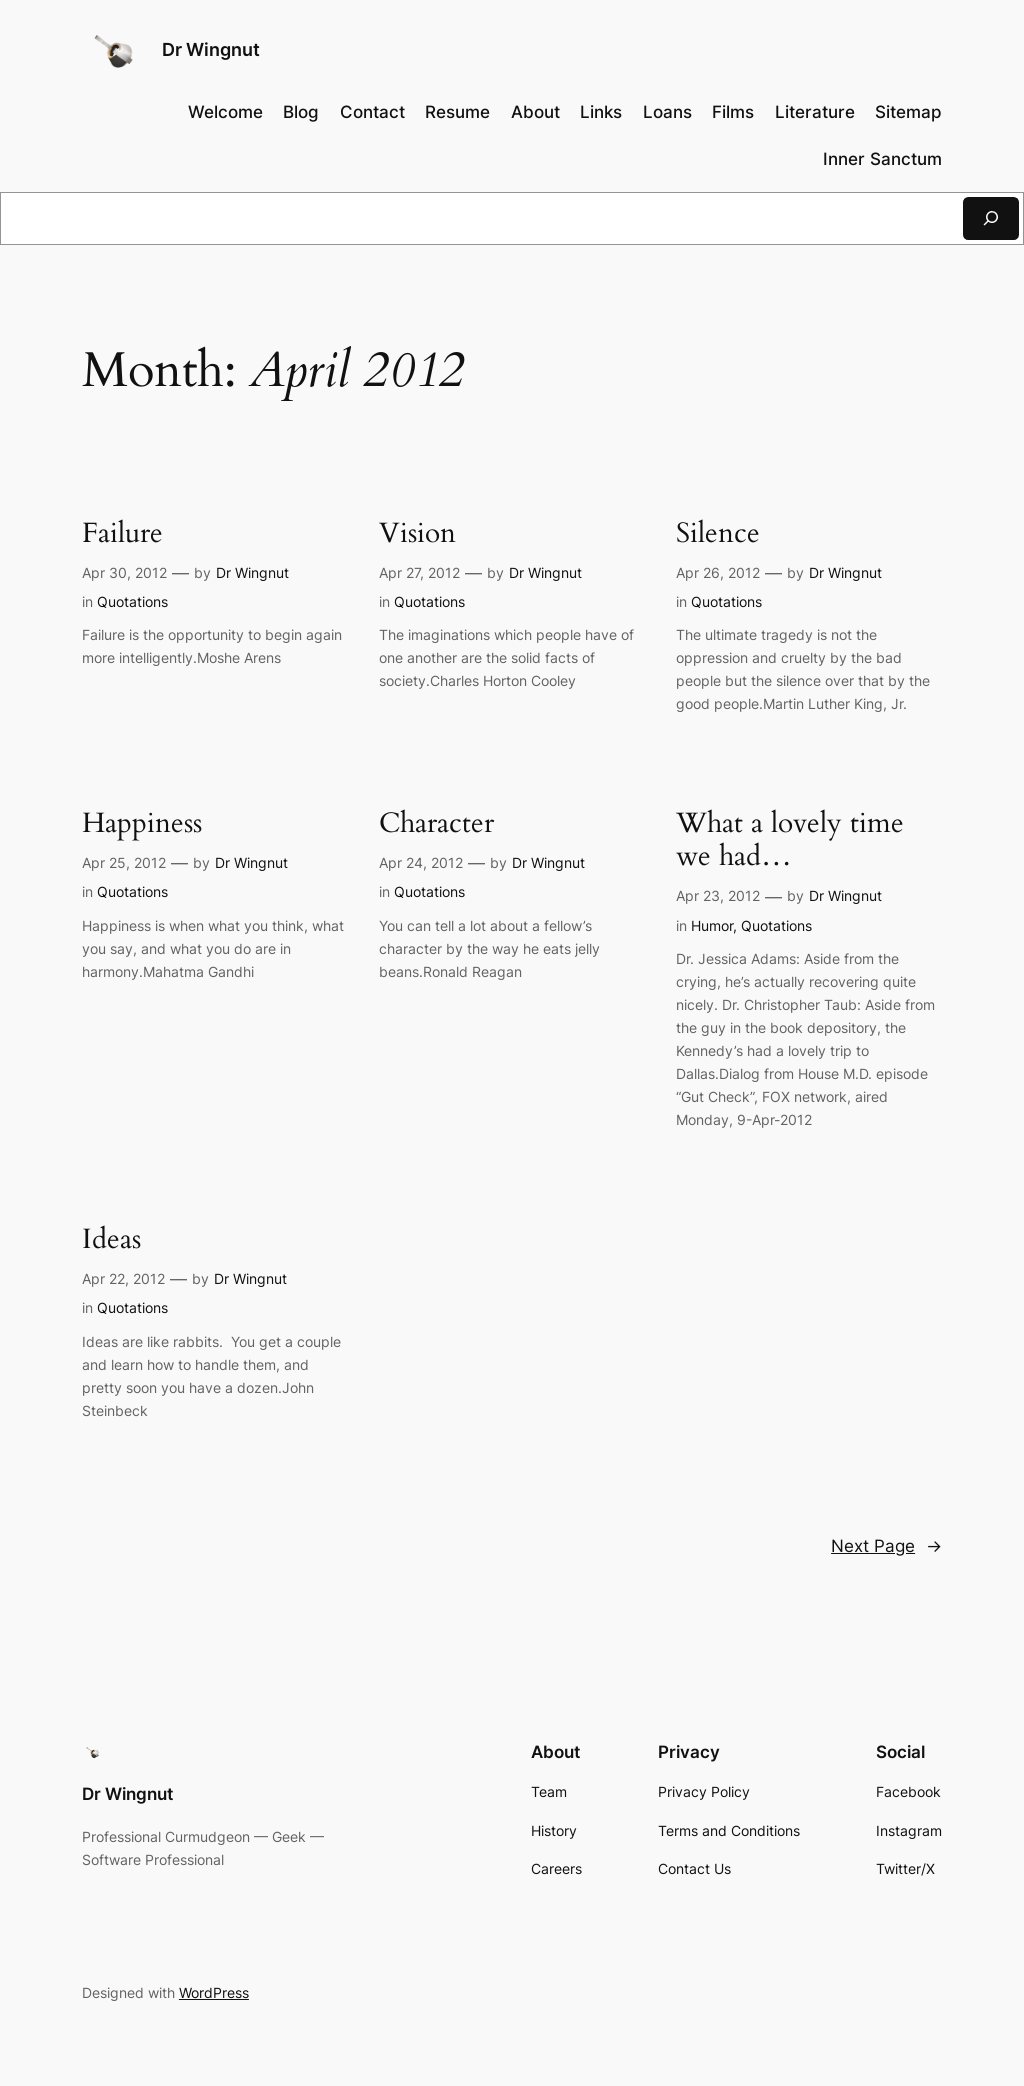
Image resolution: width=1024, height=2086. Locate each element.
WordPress (214, 1992)
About (535, 112)
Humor (712, 925)
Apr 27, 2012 (419, 572)
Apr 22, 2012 (123, 1278)
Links (601, 112)
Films (733, 112)
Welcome (225, 112)
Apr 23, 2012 (718, 895)
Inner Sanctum (882, 159)
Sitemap (908, 112)
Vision (417, 533)
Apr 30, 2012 (124, 572)
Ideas (111, 1239)
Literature (815, 112)
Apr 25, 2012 (124, 862)
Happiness (142, 823)
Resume (457, 112)
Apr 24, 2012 (421, 862)
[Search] (991, 218)
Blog (301, 112)
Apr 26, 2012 (718, 572)
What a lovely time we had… (790, 840)
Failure (122, 533)
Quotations (132, 601)
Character (436, 823)
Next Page (886, 1546)
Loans (667, 112)
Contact (372, 112)
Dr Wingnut (211, 49)
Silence (718, 533)
